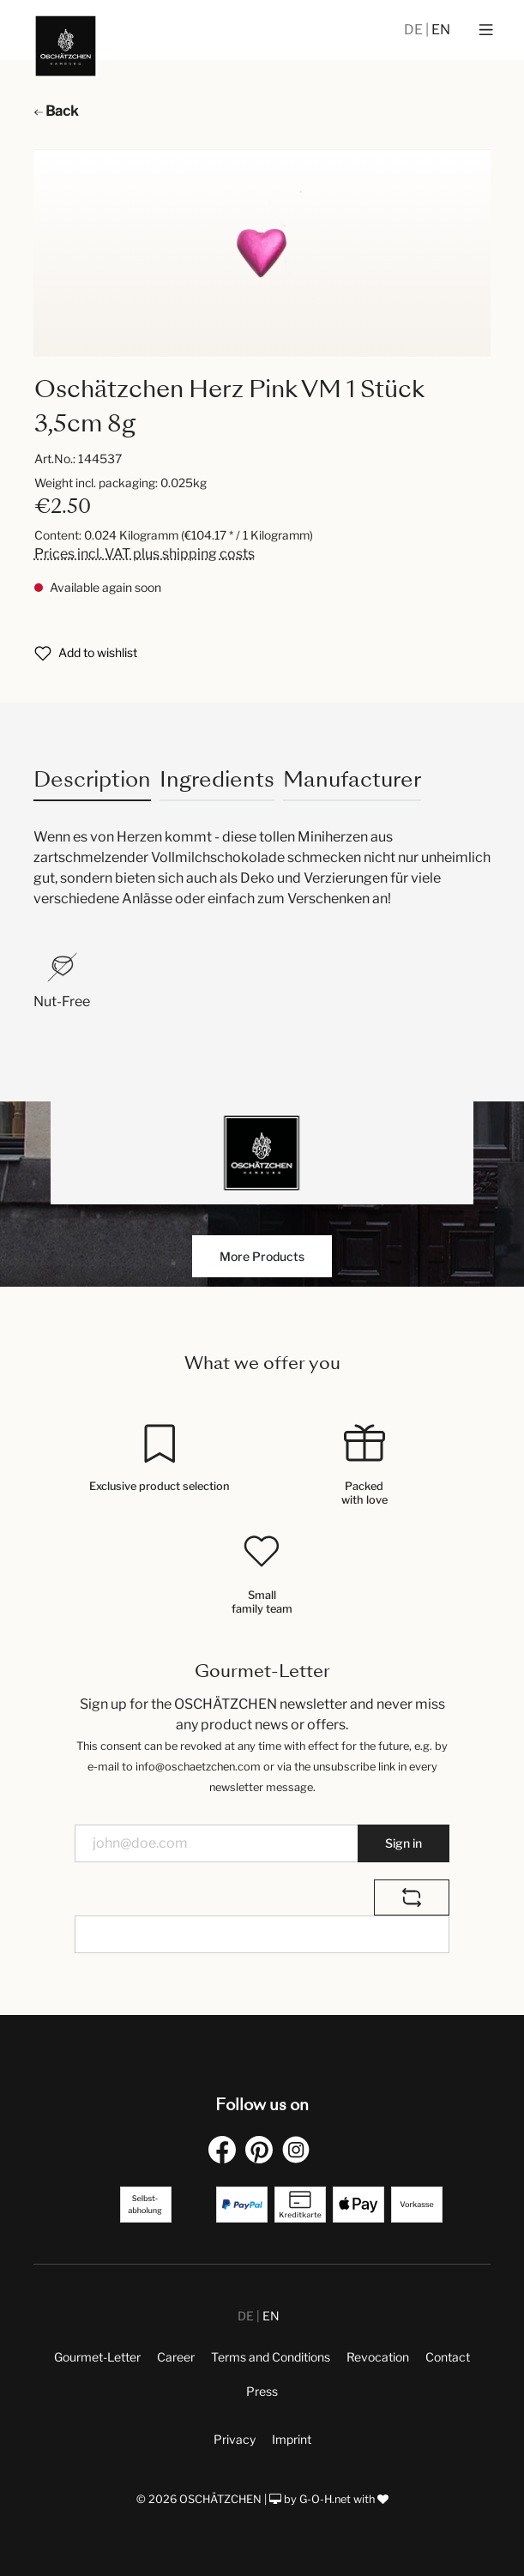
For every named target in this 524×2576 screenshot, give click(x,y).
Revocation (377, 2357)
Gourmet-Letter (97, 2357)
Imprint (291, 2439)
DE (414, 29)
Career (176, 2357)
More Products (262, 1256)
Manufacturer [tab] (352, 779)
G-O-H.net (325, 2499)
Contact (447, 2357)
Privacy (235, 2439)
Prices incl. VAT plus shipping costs (144, 554)
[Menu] (486, 30)
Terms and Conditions (270, 2357)
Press (262, 2391)
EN (440, 29)
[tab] (92, 779)
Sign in (403, 1843)
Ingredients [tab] (217, 779)
